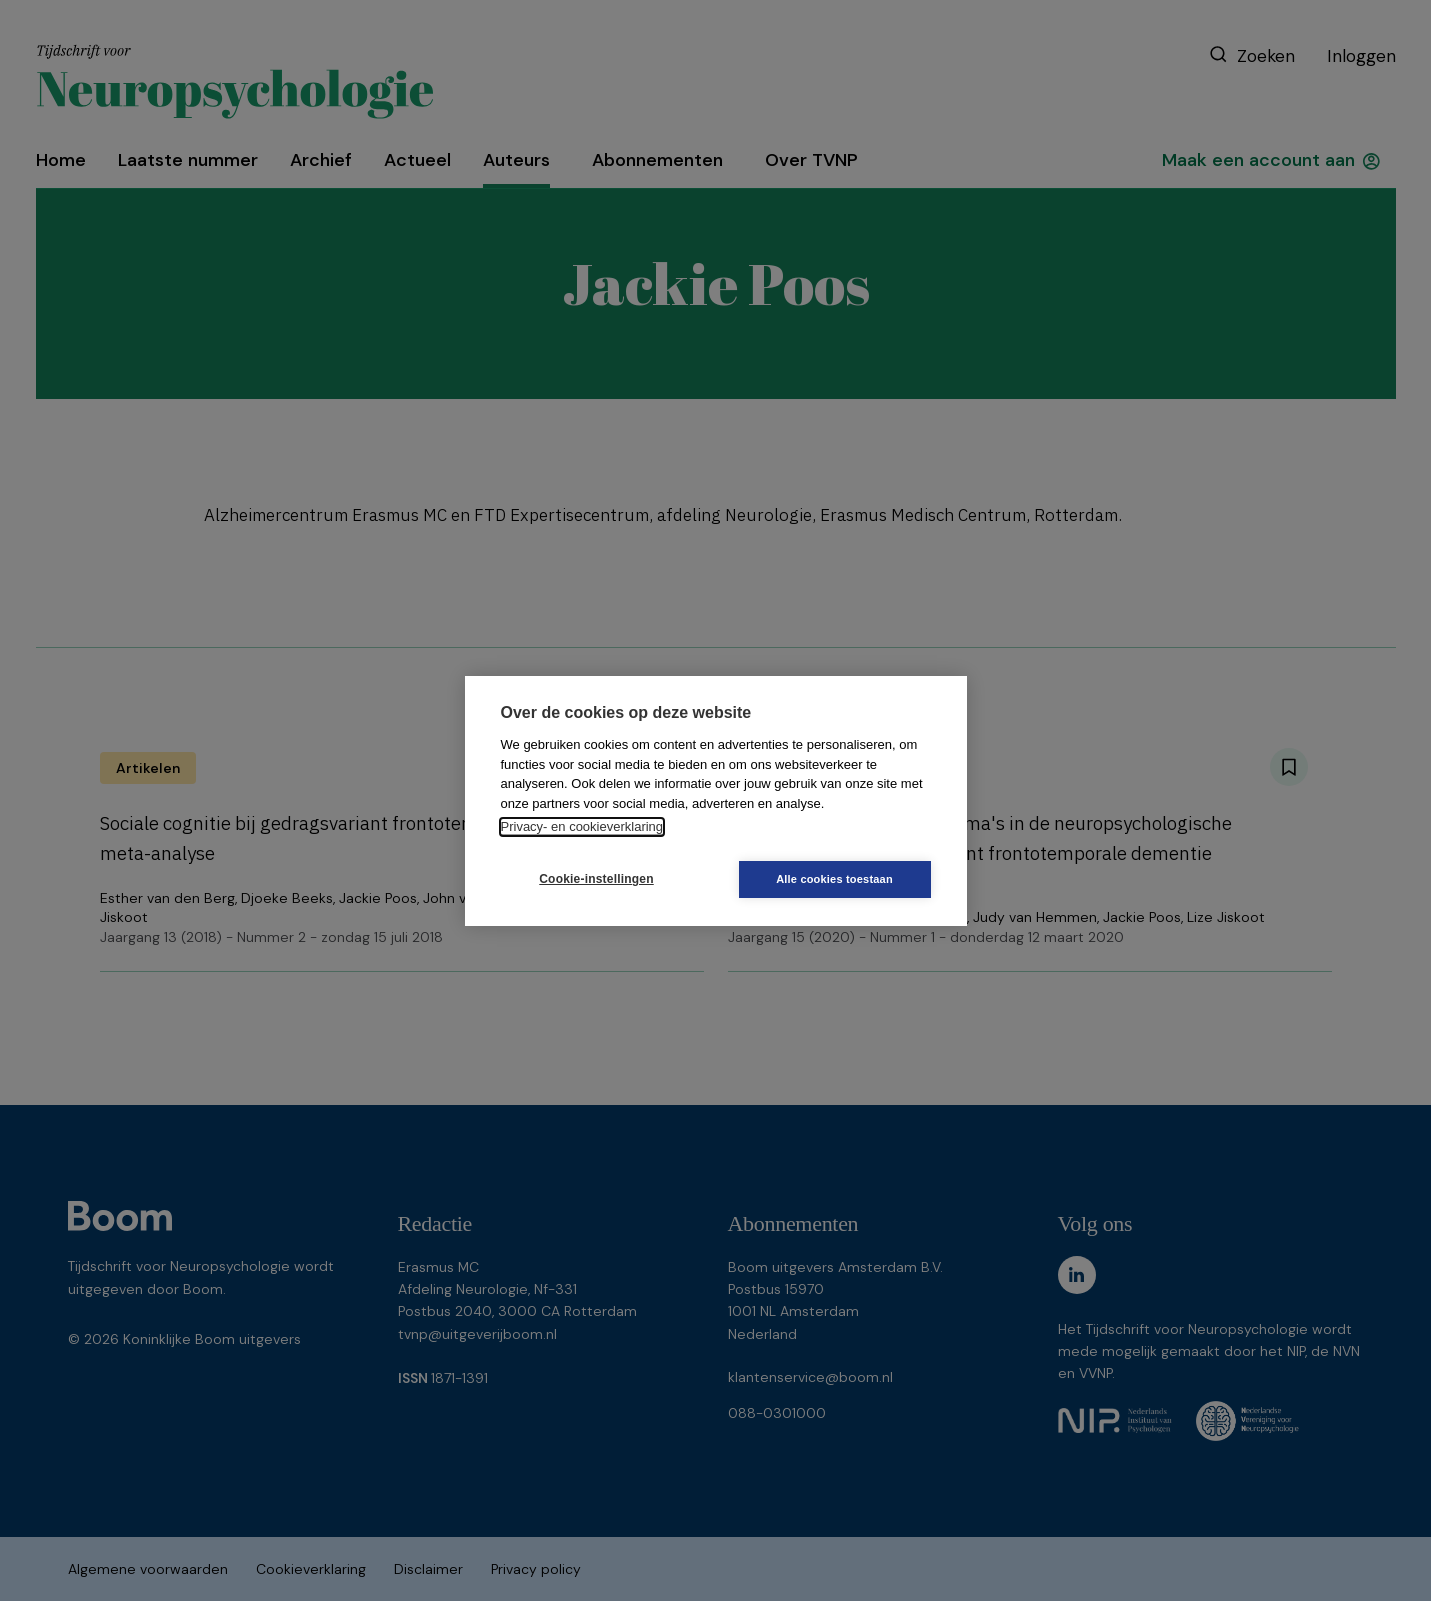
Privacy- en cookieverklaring (582, 826)
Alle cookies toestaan (834, 879)
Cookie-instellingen (596, 879)
